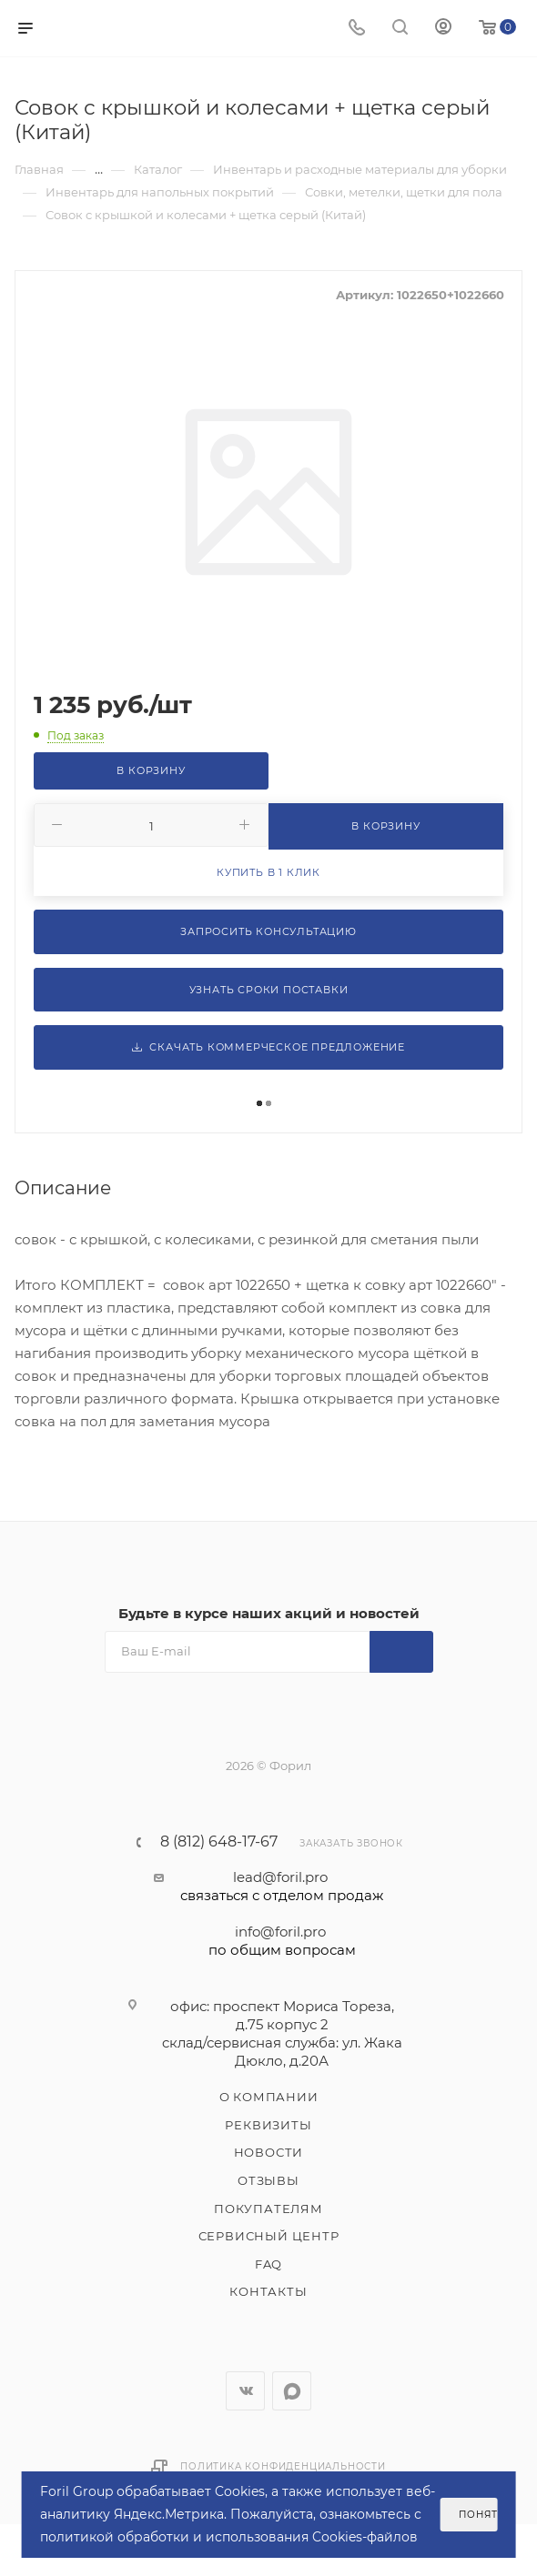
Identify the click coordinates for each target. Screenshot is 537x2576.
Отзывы (268, 2180)
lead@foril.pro (281, 1886)
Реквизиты (268, 2125)
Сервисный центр (268, 2236)
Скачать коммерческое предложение (268, 1047)
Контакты (268, 2291)
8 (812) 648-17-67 (219, 1842)
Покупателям (268, 2208)
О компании (269, 2096)
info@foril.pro (281, 1941)
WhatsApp (291, 2390)
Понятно (478, 2515)
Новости (269, 2152)
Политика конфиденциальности (283, 2466)
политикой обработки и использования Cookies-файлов (229, 2537)
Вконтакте (245, 2390)
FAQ (268, 2264)
